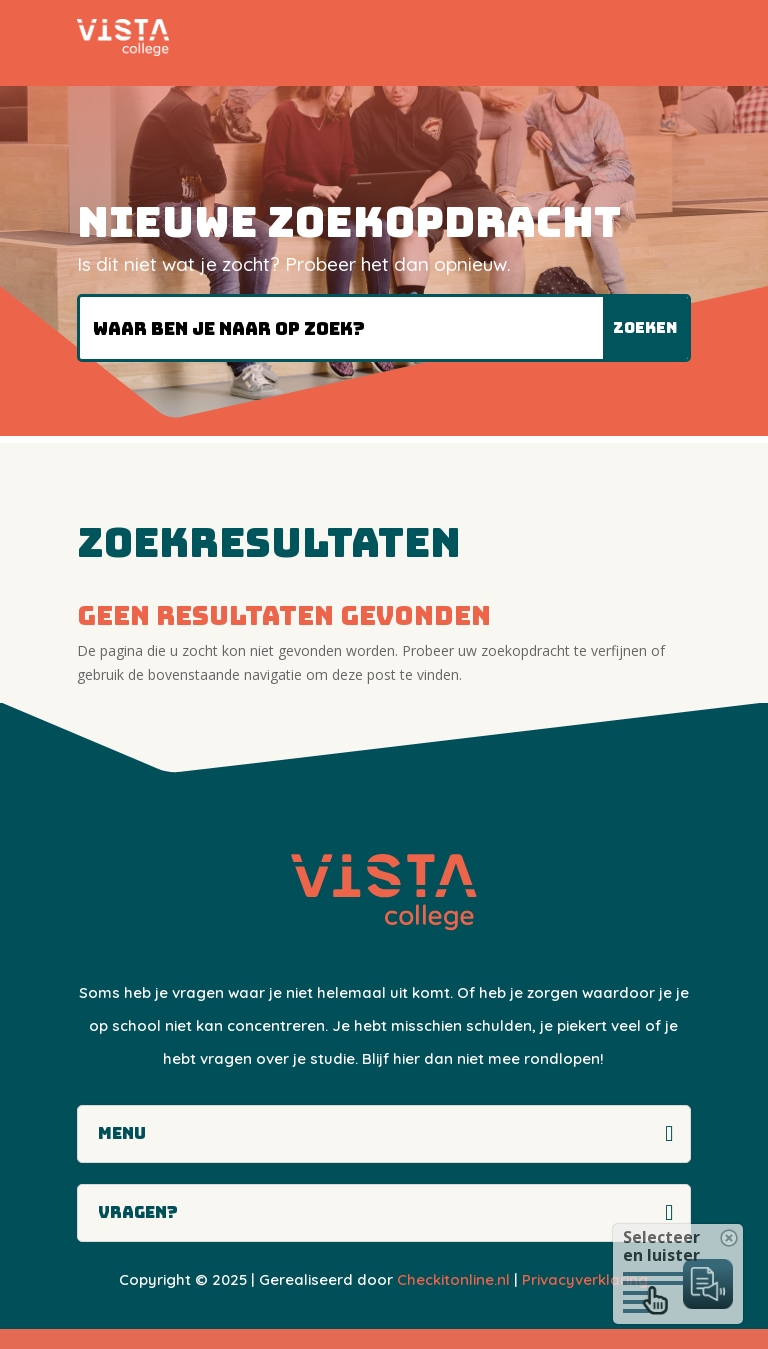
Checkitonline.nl (453, 1279)
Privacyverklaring (585, 1279)
